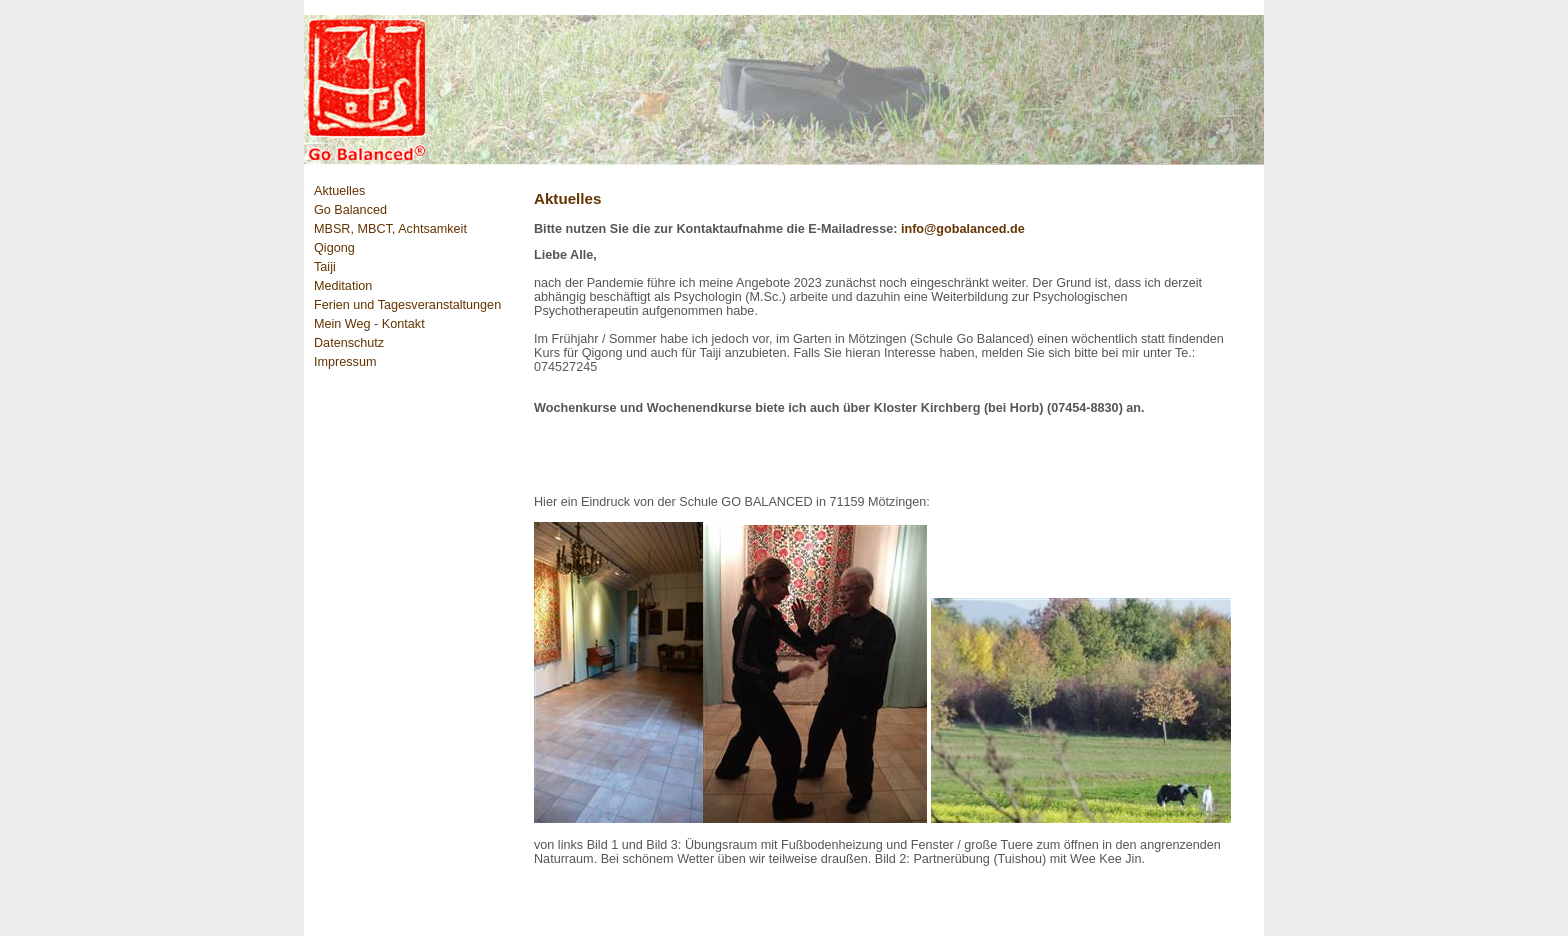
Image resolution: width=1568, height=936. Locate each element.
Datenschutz (349, 343)
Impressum (345, 362)
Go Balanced (350, 210)
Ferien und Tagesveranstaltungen (407, 305)
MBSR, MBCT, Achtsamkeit (390, 229)
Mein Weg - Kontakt (369, 324)
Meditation (343, 286)
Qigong (334, 248)
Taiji (325, 267)
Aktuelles (339, 191)
